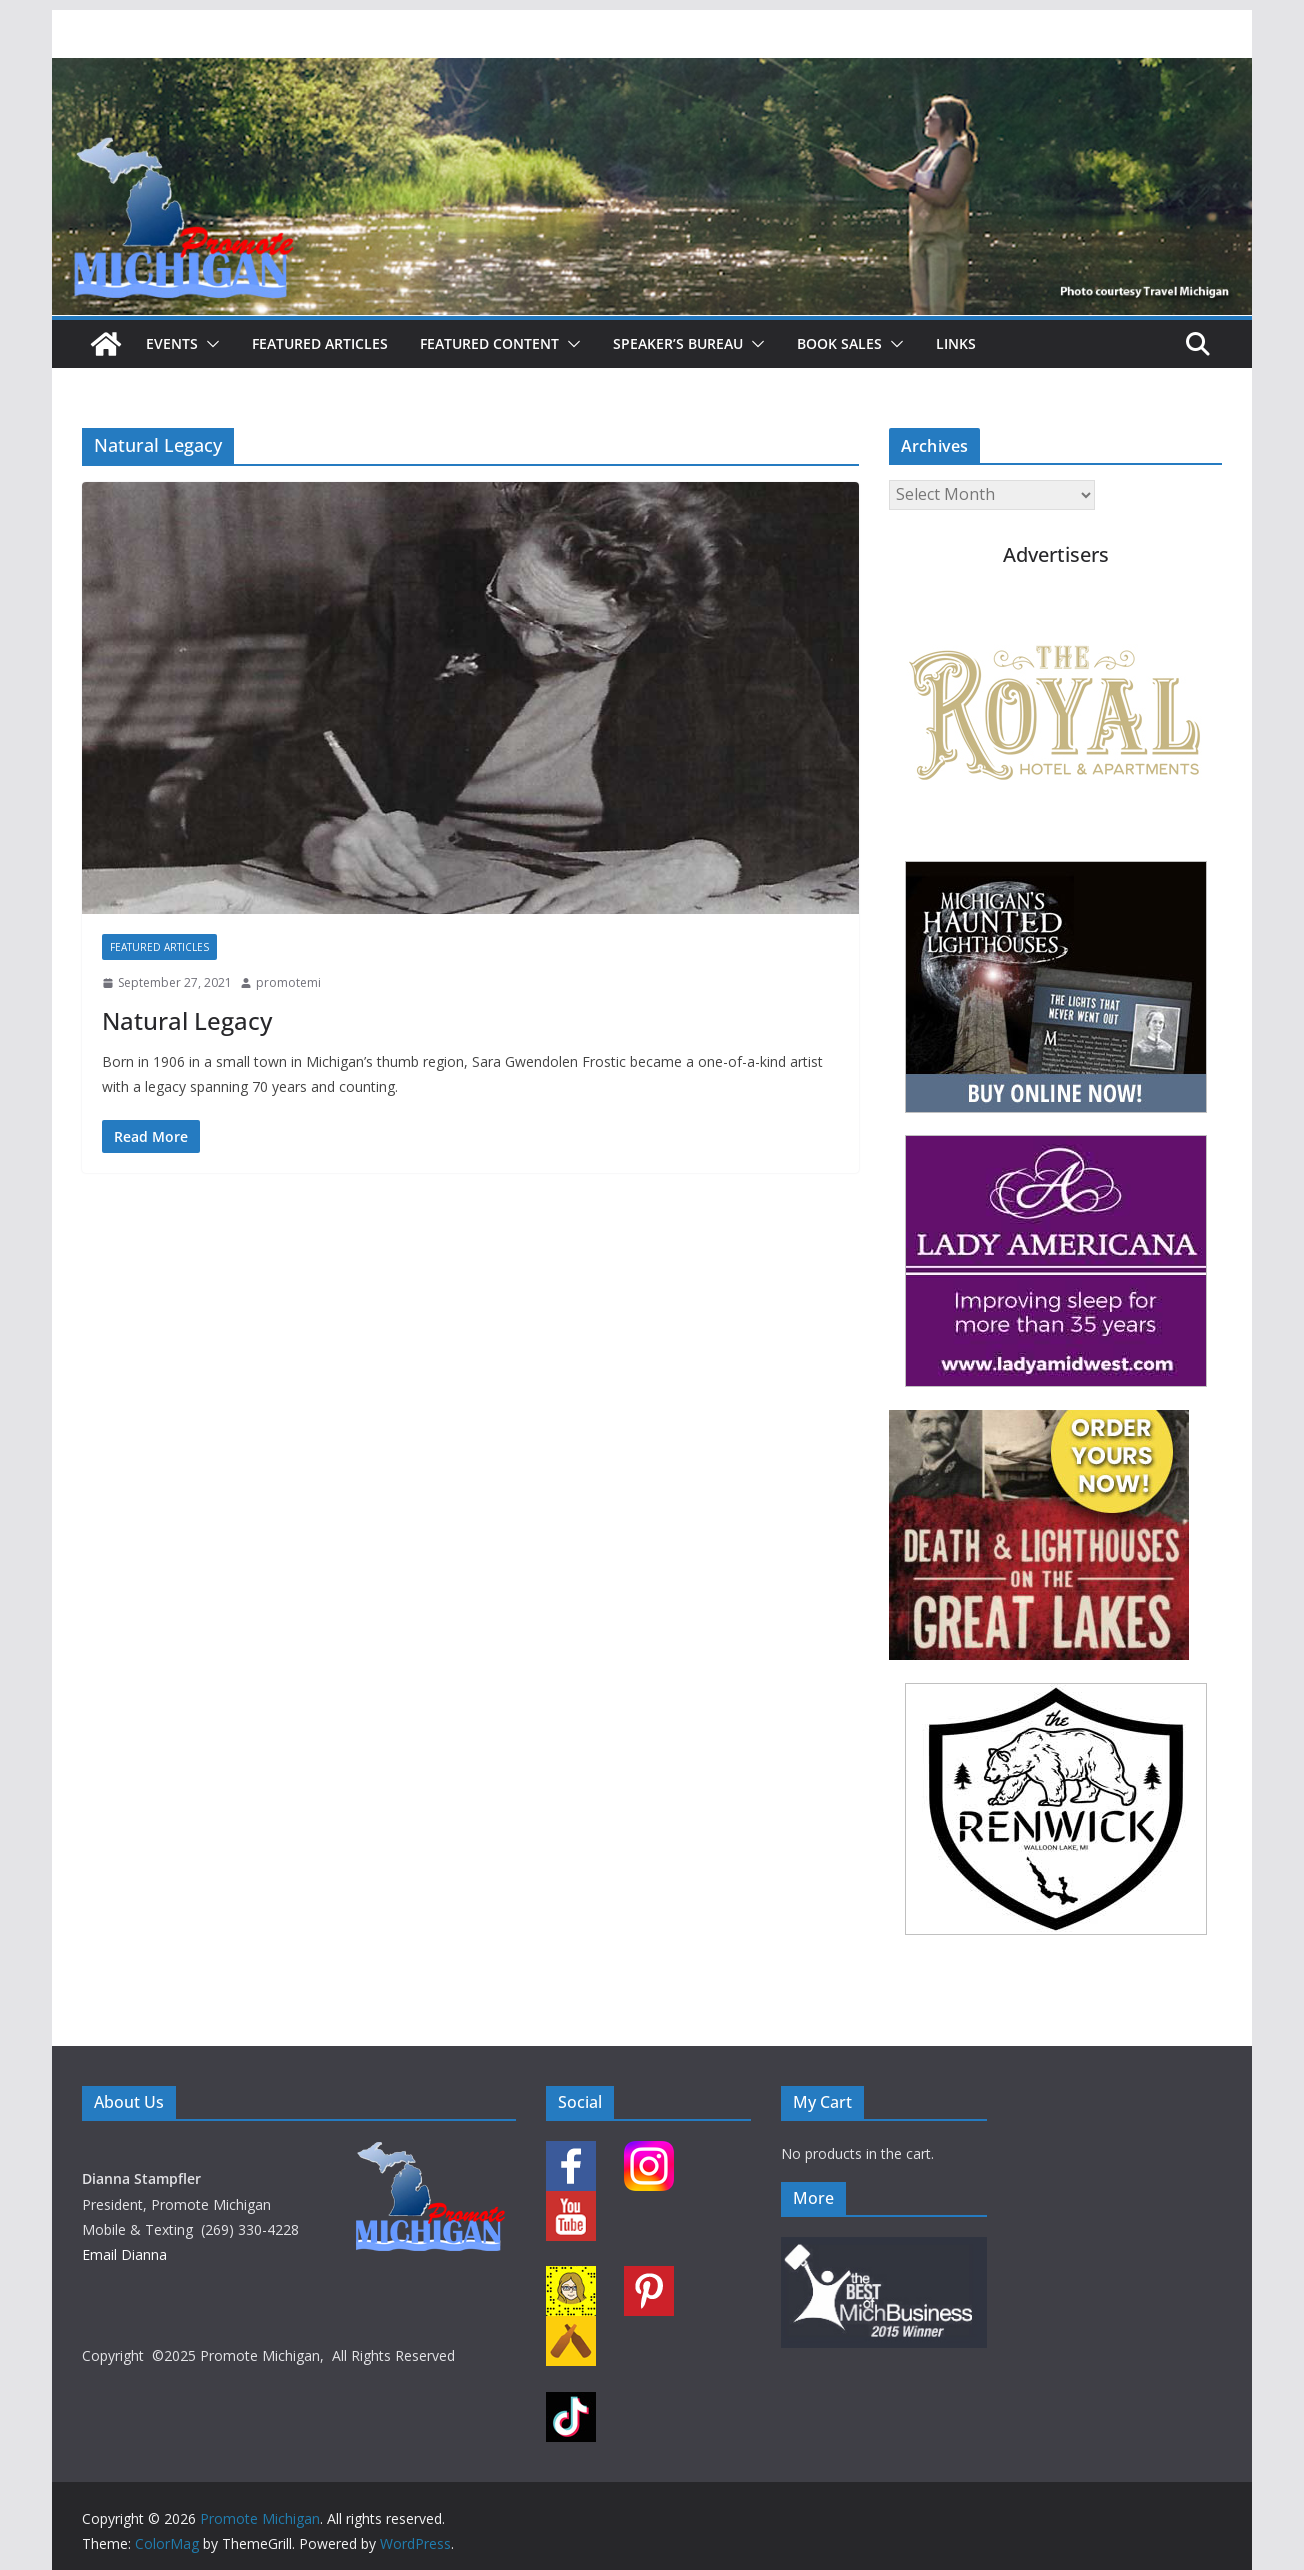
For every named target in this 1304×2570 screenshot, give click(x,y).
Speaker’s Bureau (678, 343)
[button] (209, 344)
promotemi (288, 982)
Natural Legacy (187, 1020)
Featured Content (489, 343)
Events (172, 343)
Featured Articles (320, 343)
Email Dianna (124, 2254)
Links (956, 343)
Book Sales (839, 343)
